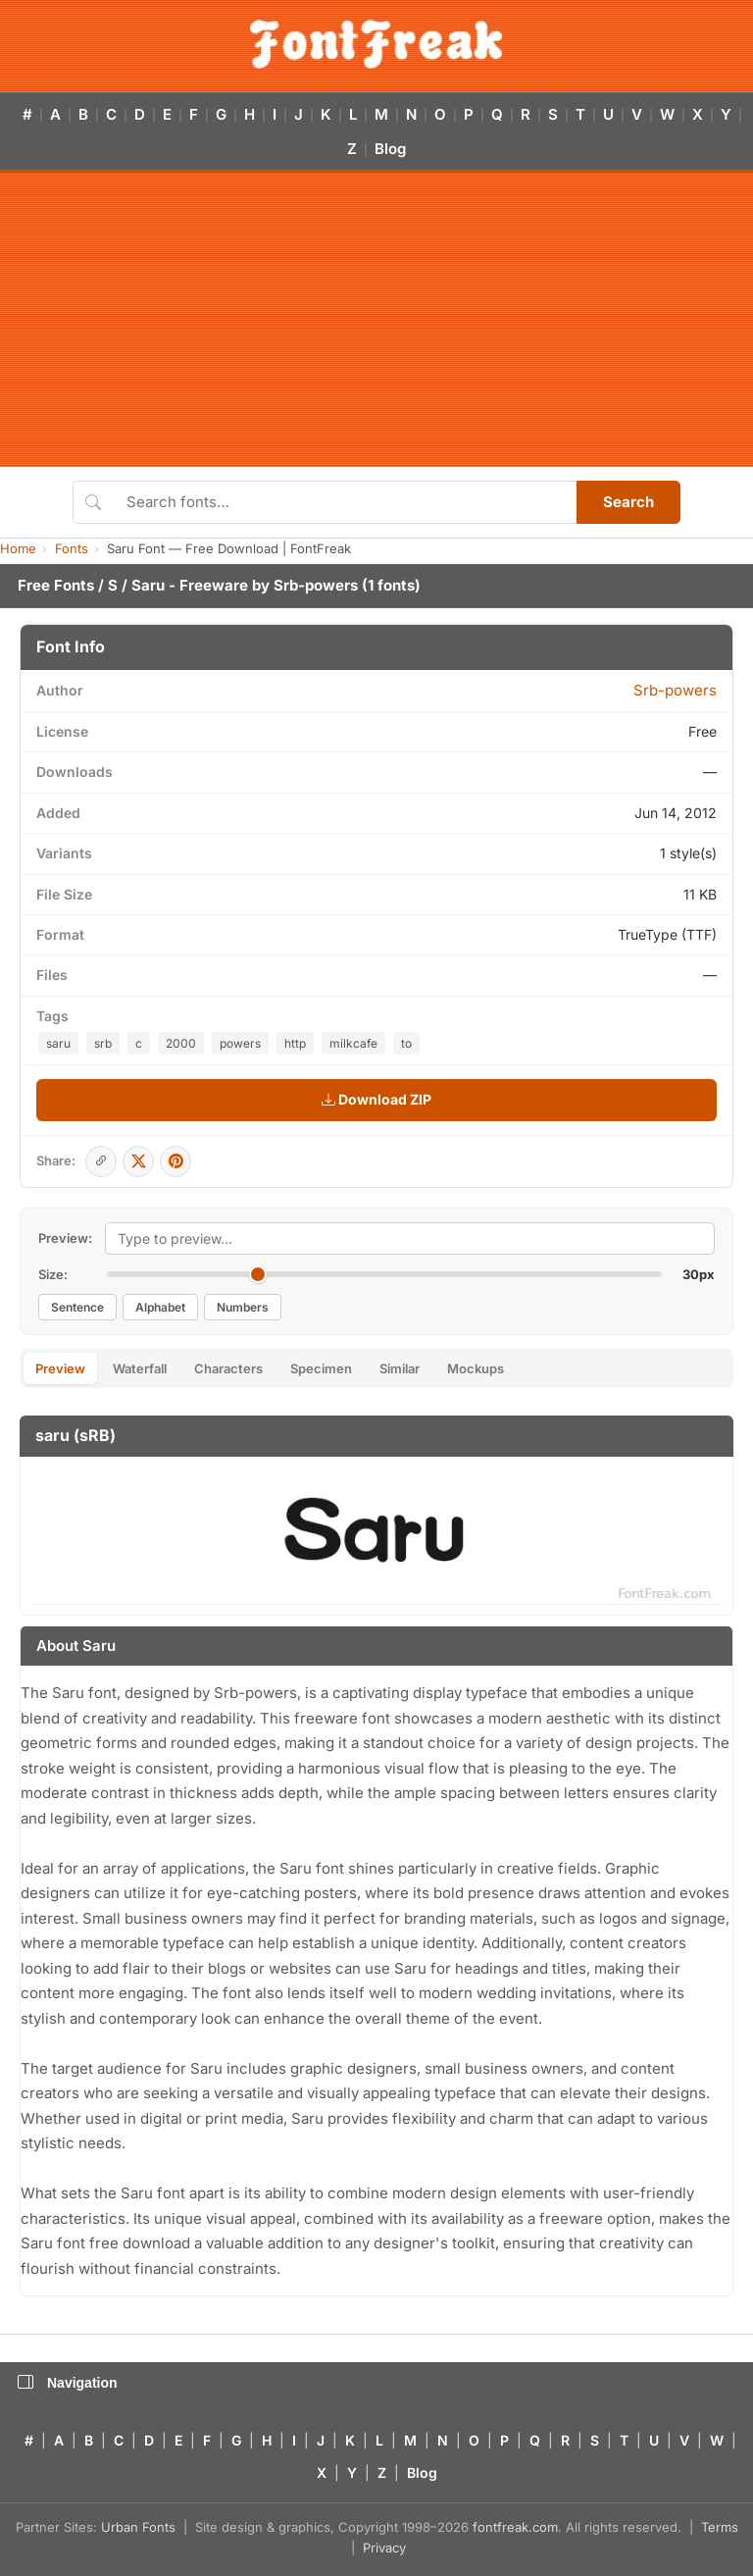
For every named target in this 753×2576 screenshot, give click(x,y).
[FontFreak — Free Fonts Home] (376, 44)
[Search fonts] (345, 502)
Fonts (71, 548)
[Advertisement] (376, 319)
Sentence (77, 1307)
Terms (719, 2527)
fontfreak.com (515, 2527)
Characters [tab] (228, 1368)
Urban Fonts (138, 2527)
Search (628, 501)
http (295, 1043)
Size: (53, 1274)
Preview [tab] (60, 1368)
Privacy (384, 2547)
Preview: (65, 1238)
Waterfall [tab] (140, 1368)
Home (18, 548)
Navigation (68, 2383)
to (406, 1043)
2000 (181, 1043)
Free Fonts (56, 585)
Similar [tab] (399, 1368)
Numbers (243, 1307)
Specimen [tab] (321, 1368)
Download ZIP (376, 1099)
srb (103, 1043)
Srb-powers (316, 585)
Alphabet (160, 1307)
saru (58, 1043)
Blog (390, 148)
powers (240, 1043)
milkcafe (353, 1043)
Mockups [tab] (475, 1368)
